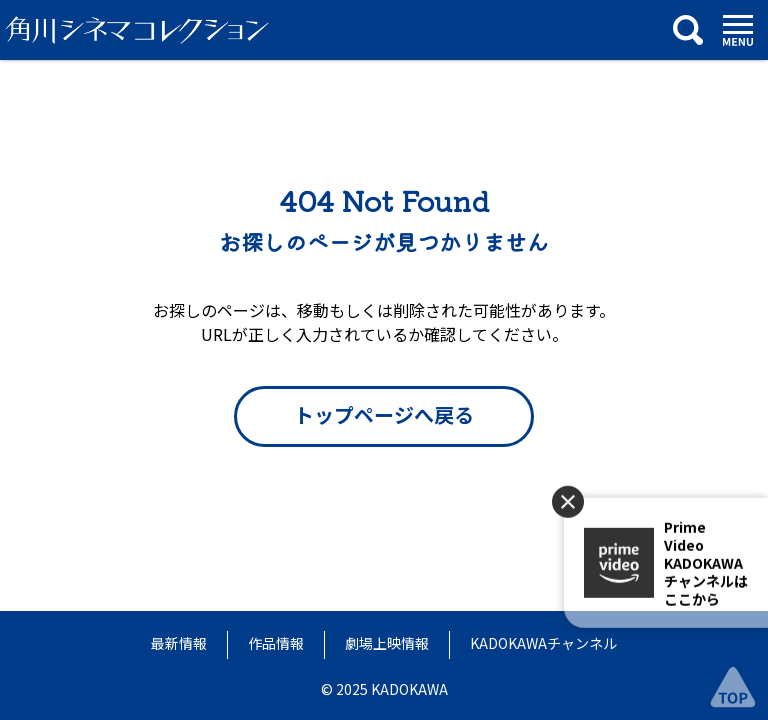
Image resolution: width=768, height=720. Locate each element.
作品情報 (276, 643)
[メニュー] (738, 30)
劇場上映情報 (387, 643)
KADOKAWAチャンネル (543, 643)
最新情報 (179, 643)
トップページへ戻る (384, 414)
